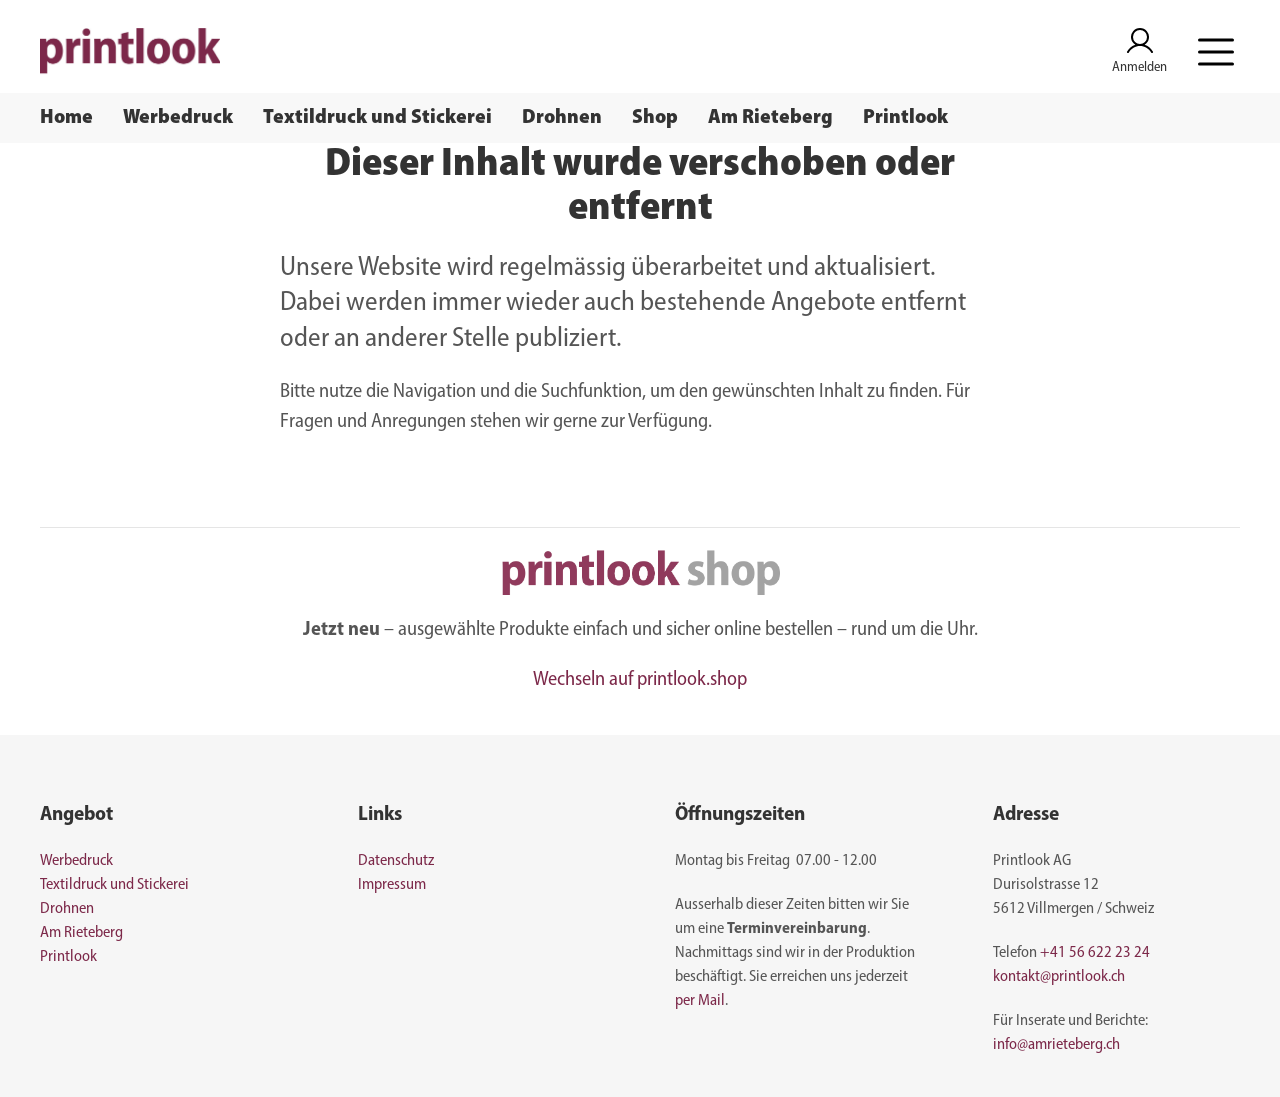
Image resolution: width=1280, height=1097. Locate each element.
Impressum (392, 885)
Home (66, 117)
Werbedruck (178, 117)
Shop (655, 117)
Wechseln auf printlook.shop (640, 680)
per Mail (700, 1001)
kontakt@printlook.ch (1059, 977)
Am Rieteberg (770, 117)
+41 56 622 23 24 (1095, 953)
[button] (1216, 51)
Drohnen (562, 117)
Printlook (905, 117)
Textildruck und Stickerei (377, 117)
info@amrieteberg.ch (1056, 1045)
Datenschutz (396, 861)
